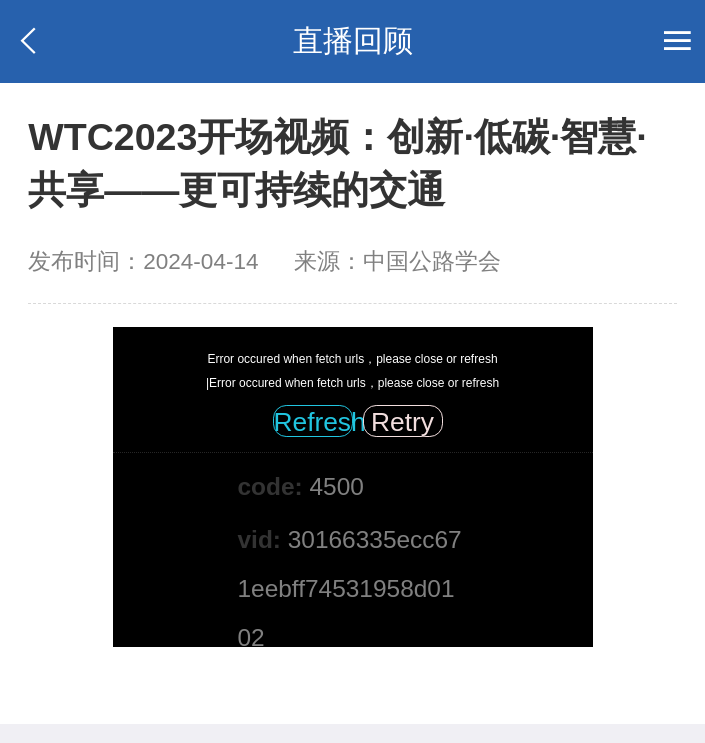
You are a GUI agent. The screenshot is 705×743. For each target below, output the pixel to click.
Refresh (313, 422)
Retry (402, 422)
